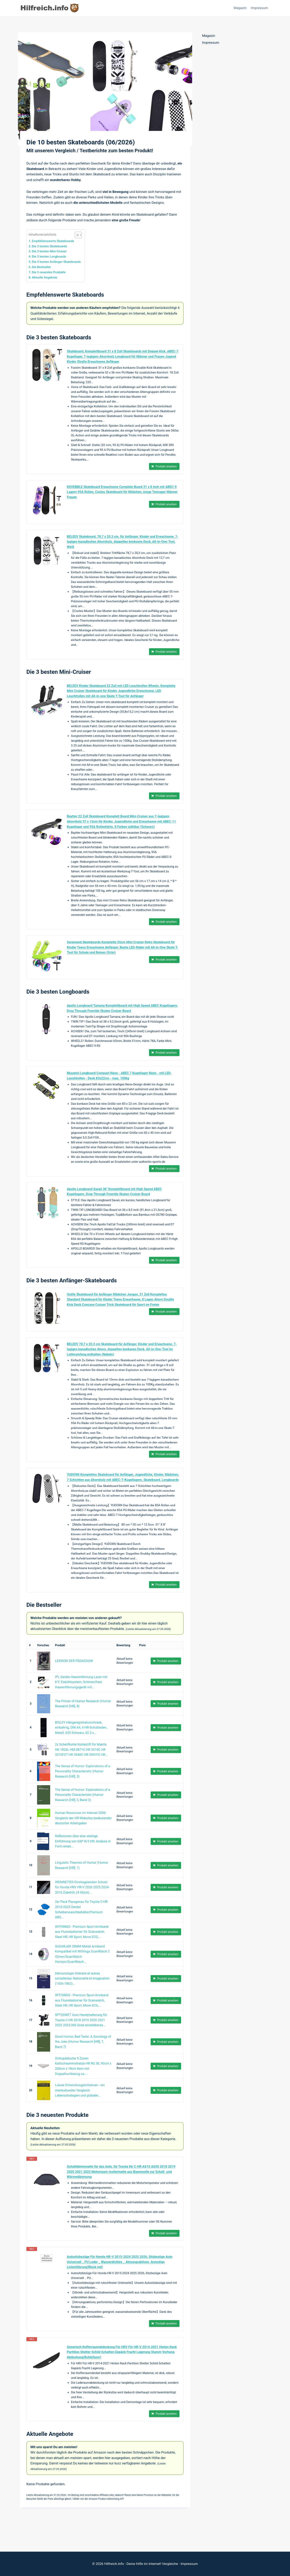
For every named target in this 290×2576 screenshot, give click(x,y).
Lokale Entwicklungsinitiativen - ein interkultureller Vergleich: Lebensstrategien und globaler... (81, 2106)
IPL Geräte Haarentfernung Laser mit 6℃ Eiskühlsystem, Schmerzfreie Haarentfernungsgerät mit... (80, 1731)
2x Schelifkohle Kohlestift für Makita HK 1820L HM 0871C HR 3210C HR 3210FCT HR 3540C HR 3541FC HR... (81, 1796)
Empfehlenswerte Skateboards (53, 241)
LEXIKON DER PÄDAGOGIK (71, 1711)
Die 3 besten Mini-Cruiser (49, 251)
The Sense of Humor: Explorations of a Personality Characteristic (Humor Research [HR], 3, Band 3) (82, 1840)
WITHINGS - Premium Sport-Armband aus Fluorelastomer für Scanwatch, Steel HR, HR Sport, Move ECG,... (82, 1966)
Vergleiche (170, 2564)
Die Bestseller (41, 267)
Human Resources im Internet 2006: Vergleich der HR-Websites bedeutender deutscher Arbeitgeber (80, 1863)
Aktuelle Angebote (44, 277)
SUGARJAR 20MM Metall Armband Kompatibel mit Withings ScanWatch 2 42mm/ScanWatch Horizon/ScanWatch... (81, 1983)
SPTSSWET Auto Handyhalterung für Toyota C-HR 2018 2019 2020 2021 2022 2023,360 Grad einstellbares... (82, 2042)
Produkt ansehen (166, 470)
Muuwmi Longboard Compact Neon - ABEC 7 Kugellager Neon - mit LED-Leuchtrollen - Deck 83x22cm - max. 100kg (121, 1107)
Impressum (259, 8)
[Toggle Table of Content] (76, 235)
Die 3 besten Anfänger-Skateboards (56, 262)
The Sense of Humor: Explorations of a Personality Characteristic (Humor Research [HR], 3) (82, 1816)
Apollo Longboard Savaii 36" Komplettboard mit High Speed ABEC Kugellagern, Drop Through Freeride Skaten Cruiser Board (120, 1226)
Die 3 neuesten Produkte (49, 272)
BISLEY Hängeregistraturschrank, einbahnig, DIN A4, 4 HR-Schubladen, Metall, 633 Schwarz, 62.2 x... (82, 1775)
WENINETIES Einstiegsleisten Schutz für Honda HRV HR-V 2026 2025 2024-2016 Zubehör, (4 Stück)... (80, 1931)
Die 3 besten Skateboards (49, 246)
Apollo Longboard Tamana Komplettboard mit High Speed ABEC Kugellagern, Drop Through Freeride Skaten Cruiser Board (119, 1036)
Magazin (240, 8)
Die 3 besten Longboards (49, 256)
